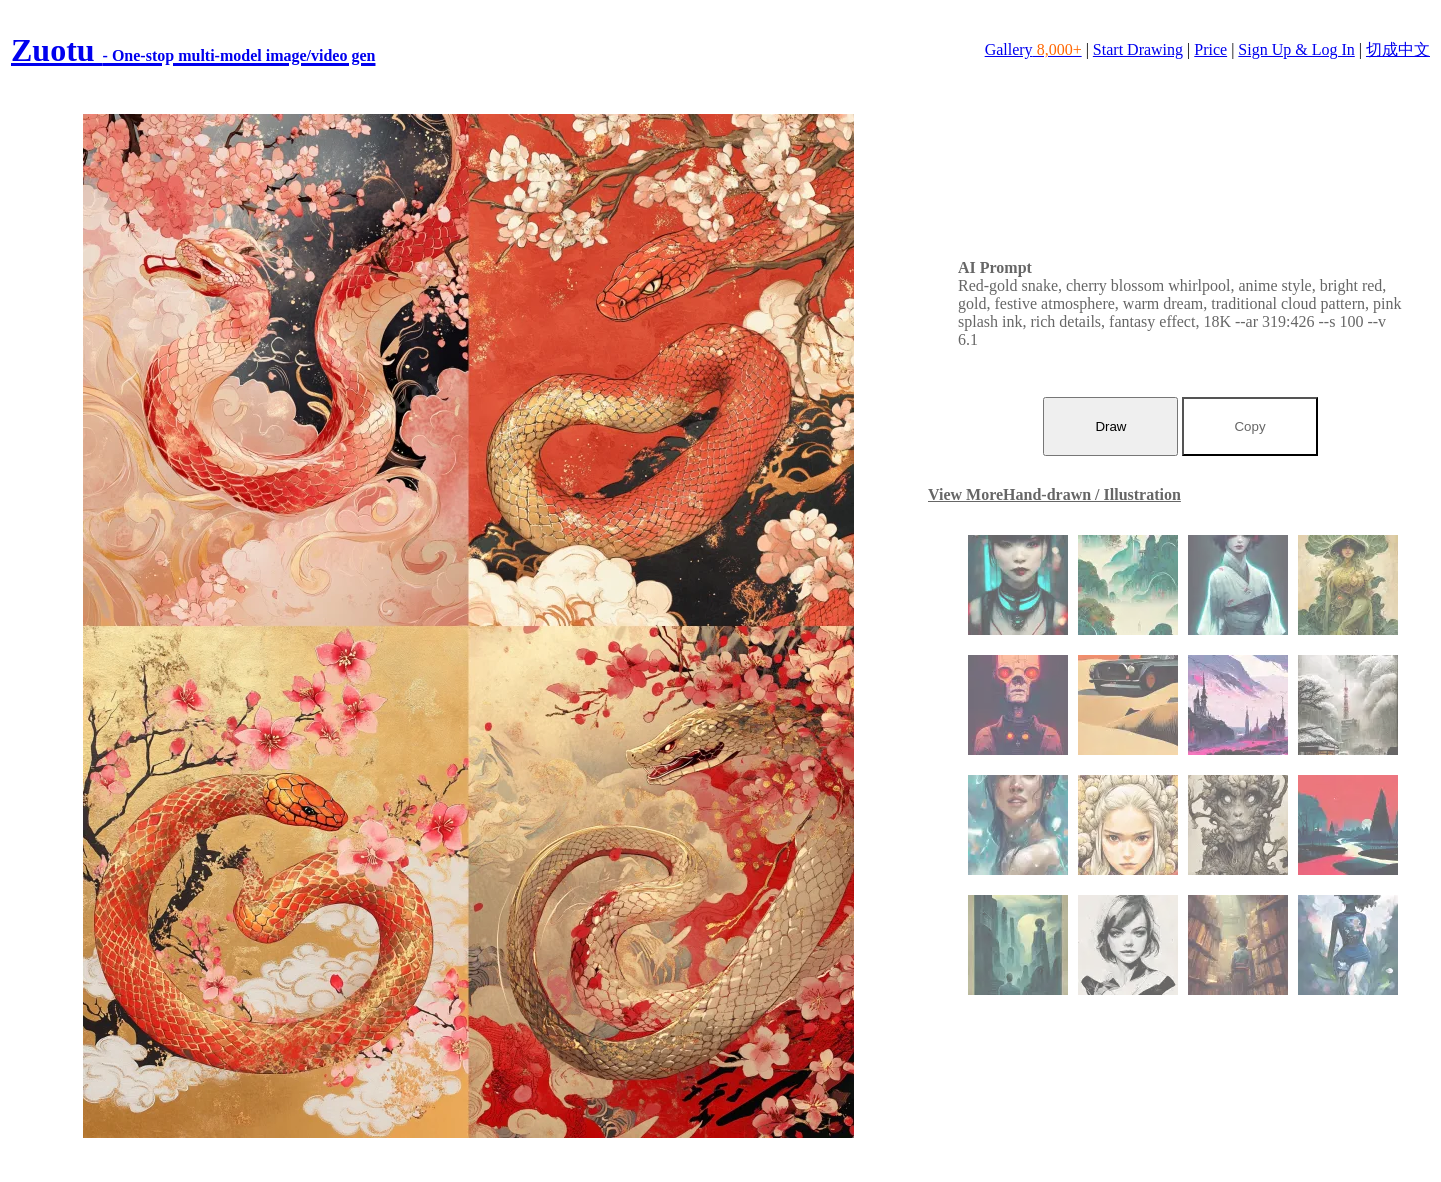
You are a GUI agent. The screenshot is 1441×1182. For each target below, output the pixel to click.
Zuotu (193, 50)
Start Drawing (1138, 49)
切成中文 (1398, 49)
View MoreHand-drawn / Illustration (1054, 494)
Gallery (1033, 49)
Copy (1249, 426)
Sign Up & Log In (1296, 49)
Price (1210, 49)
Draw (1110, 426)
